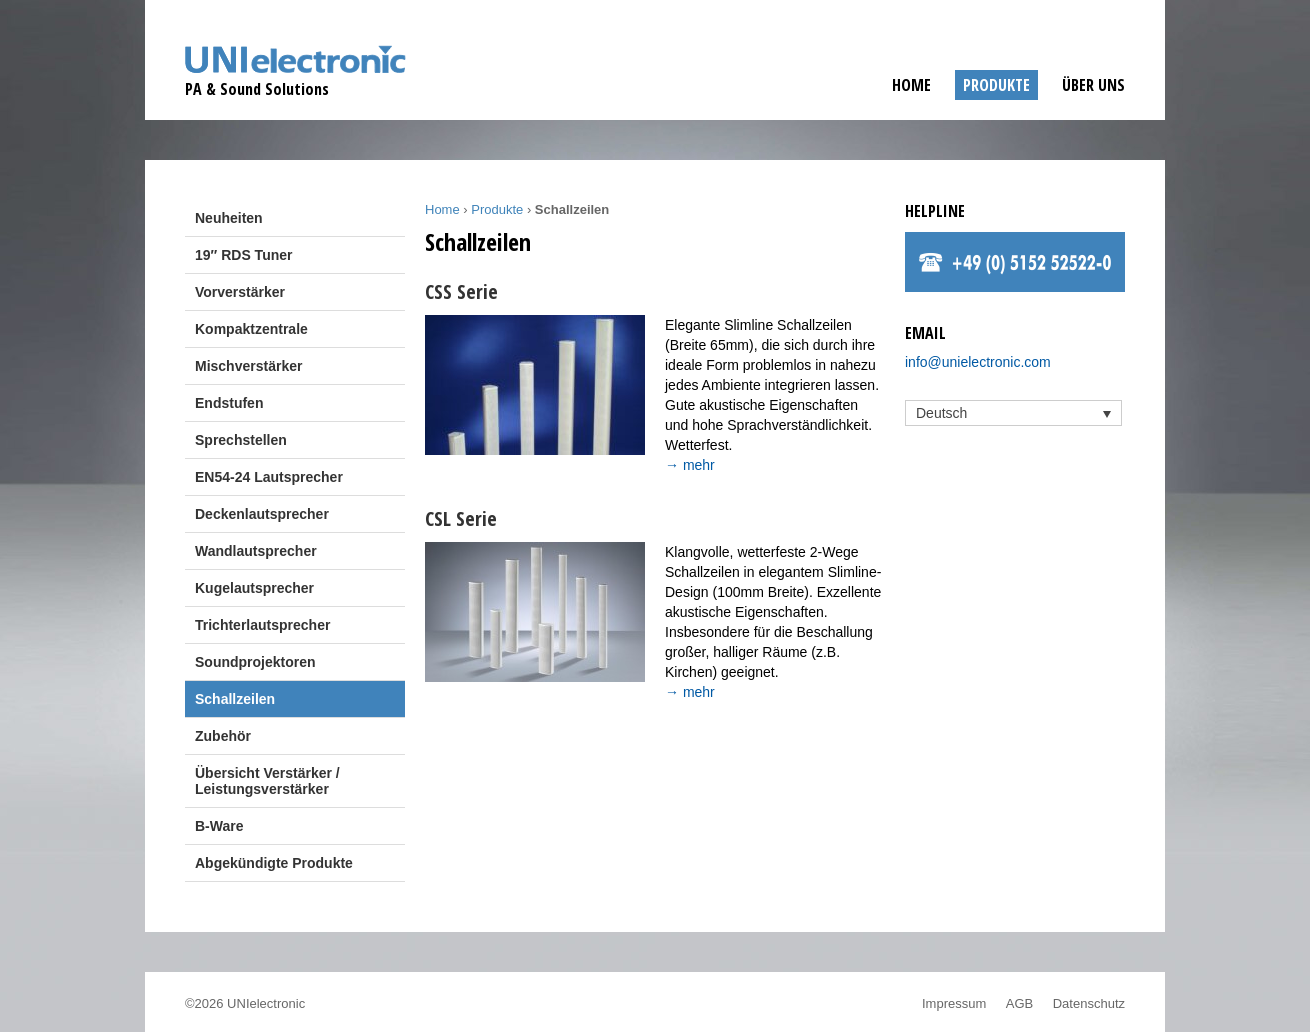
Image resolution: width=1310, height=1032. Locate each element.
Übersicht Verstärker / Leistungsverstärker (267, 781)
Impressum (954, 1003)
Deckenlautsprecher (262, 514)
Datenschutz (1089, 1003)
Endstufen (229, 403)
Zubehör (223, 736)
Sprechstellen (241, 440)
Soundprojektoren (255, 662)
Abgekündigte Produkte (274, 863)
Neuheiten (229, 218)
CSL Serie (461, 518)
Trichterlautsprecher (262, 625)
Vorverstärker (240, 292)
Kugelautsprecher (254, 588)
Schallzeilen (235, 699)
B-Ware (219, 826)
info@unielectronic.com (978, 362)
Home (911, 85)
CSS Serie (461, 291)
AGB (1019, 1003)
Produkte (996, 85)
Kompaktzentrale (251, 329)
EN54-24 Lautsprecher (269, 477)
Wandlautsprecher (256, 551)
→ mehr (690, 465)
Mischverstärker (248, 366)
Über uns (1093, 85)
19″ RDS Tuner (243, 255)
